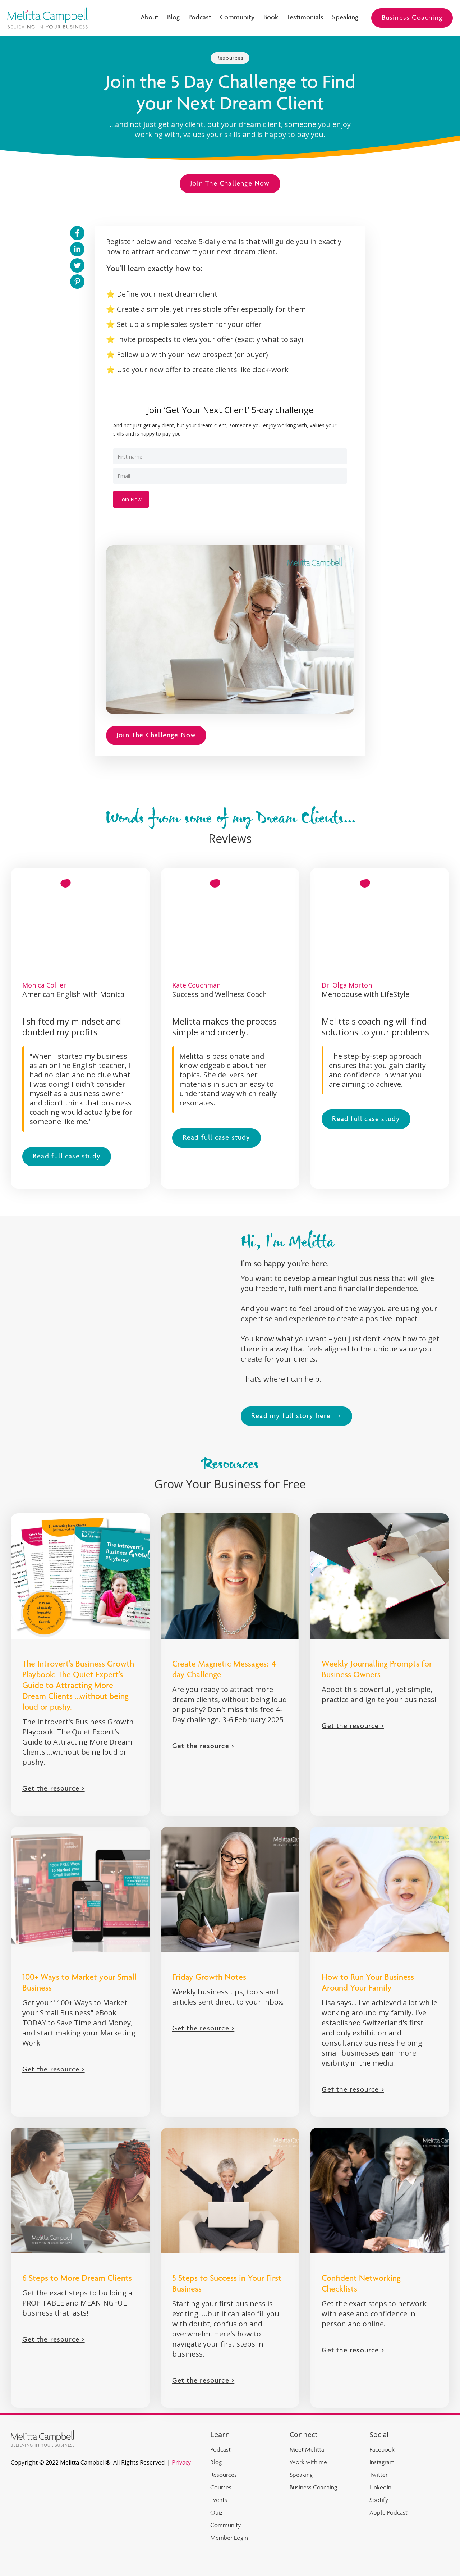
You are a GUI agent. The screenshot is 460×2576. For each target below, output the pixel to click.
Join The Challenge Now (230, 184)
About (149, 18)
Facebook (382, 2449)
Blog (173, 18)
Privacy (181, 2462)
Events (218, 2500)
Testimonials (305, 18)
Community (237, 18)
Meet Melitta (307, 2449)
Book (270, 18)
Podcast (199, 18)
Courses (220, 2487)
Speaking (345, 18)
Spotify (378, 2500)
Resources (230, 57)
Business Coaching (412, 18)
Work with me (308, 2462)
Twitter (378, 2475)
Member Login (229, 2537)
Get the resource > (53, 1789)
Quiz (216, 2512)
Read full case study (67, 1157)
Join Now (131, 499)
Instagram (382, 2462)
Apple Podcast (388, 2512)
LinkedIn (380, 2487)
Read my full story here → (296, 1416)
